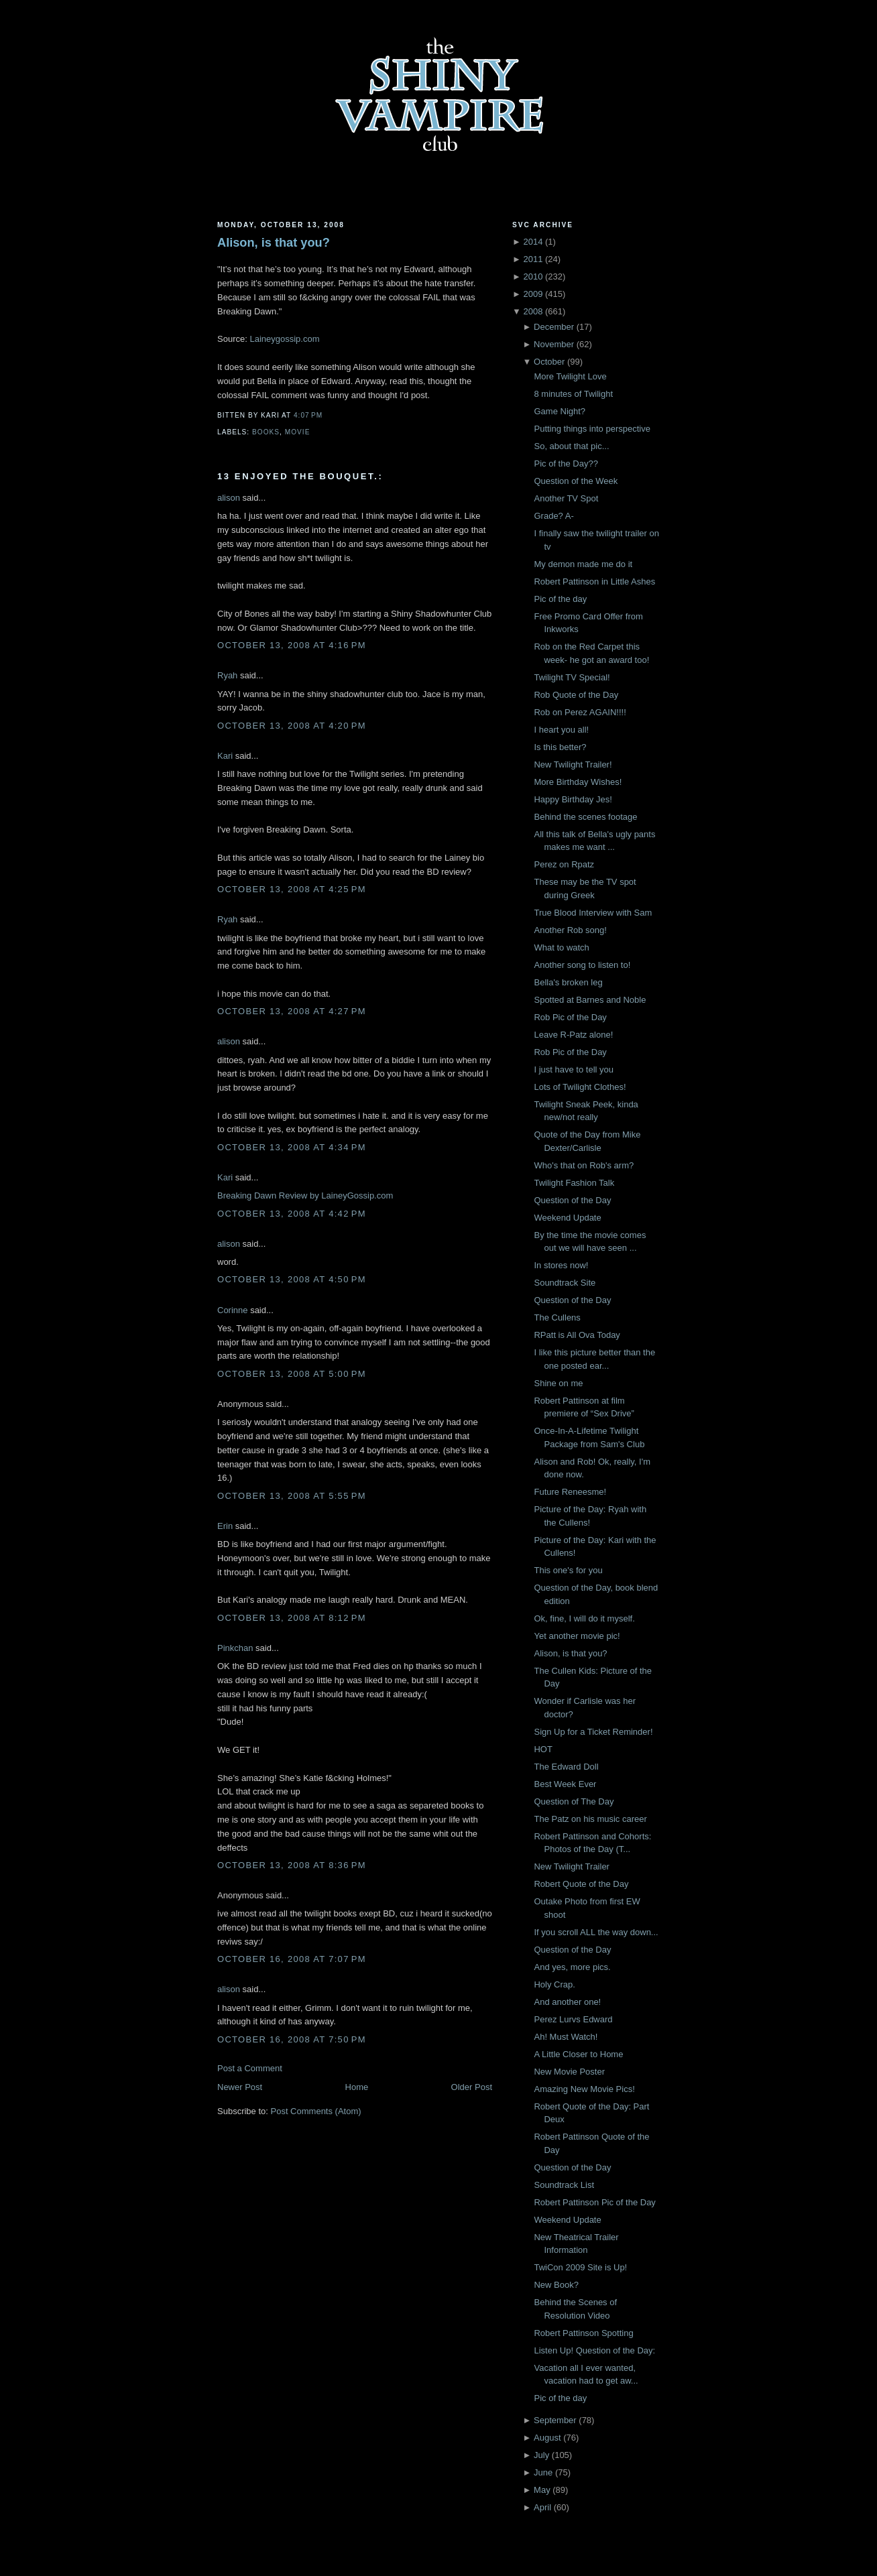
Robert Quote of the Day (581, 1884)
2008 (532, 311)
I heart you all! (561, 730)
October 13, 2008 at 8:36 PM (291, 1865)
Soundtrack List (564, 2185)
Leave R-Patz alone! (573, 1035)
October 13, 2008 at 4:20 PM (291, 726)
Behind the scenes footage (585, 817)
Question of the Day (572, 1200)
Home (357, 2087)
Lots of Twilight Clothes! (580, 1087)
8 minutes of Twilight (573, 394)
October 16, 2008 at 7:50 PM (291, 2039)
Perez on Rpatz (564, 864)
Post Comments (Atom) (316, 2111)
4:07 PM (308, 415)
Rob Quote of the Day (576, 695)
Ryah (227, 675)
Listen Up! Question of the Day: (594, 2350)
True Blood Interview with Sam (593, 913)
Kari (225, 756)
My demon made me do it (583, 564)
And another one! (567, 2002)
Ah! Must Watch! (565, 2037)
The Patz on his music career (590, 1819)
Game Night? (559, 411)
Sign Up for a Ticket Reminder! (593, 1732)
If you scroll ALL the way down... (596, 1932)
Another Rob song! (570, 930)
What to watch (561, 947)
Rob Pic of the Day (570, 1017)
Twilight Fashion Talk (574, 1183)
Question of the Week (576, 481)
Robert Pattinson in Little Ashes (594, 581)
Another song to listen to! (582, 965)
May (542, 2490)
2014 (532, 242)
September (555, 2420)
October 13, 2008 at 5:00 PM (291, 1374)
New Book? (556, 2285)
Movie (297, 432)
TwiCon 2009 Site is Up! (580, 2267)
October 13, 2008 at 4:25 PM (291, 889)
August (547, 2438)
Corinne (232, 1310)
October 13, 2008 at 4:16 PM (291, 645)
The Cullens (557, 1317)
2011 (532, 259)
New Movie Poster (569, 2072)
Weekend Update (567, 1218)
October (549, 362)
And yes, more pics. (572, 1967)
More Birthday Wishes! (578, 782)
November (554, 344)
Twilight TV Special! (571, 677)
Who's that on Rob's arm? (584, 1165)
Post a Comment (249, 2068)
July (541, 2455)
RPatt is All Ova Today (577, 1335)
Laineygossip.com (284, 339)
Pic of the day (560, 599)
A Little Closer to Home (578, 2054)
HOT (543, 1749)
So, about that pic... (571, 446)
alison (228, 498)
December (554, 327)
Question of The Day (573, 1801)
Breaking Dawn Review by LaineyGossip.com (305, 1195)
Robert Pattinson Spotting (583, 2333)
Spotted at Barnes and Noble (590, 1000)
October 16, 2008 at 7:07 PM (291, 1959)
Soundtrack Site (564, 1283)
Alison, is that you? (273, 242)
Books (266, 432)
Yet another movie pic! (577, 1636)
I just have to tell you (573, 1069)
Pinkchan (235, 1648)
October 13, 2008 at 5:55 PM (291, 1496)
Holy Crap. (554, 1984)
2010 (532, 276)
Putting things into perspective (592, 429)
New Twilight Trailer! (572, 764)
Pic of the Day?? (565, 463)
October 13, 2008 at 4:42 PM (291, 1214)
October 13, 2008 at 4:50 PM (291, 1279)
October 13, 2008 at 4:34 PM (291, 1147)
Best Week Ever (565, 1784)
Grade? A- (553, 516)
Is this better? (560, 747)
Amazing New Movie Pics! (584, 2089)
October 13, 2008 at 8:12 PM (291, 1618)
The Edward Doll (566, 1767)
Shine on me (558, 1383)
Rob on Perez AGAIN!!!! (580, 712)
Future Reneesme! (570, 1492)
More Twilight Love (570, 376)
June (543, 2472)
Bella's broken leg (568, 982)
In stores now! (561, 1265)
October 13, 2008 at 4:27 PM (291, 1011)
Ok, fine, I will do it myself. (584, 1618)
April (542, 2507)
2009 (532, 294)
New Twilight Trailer (571, 1866)
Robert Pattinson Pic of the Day (594, 2202)
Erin (225, 1526)
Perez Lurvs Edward (573, 2019)
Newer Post (239, 2087)
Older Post (471, 2087)
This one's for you (568, 1570)
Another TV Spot (566, 498)
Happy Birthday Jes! (572, 799)
